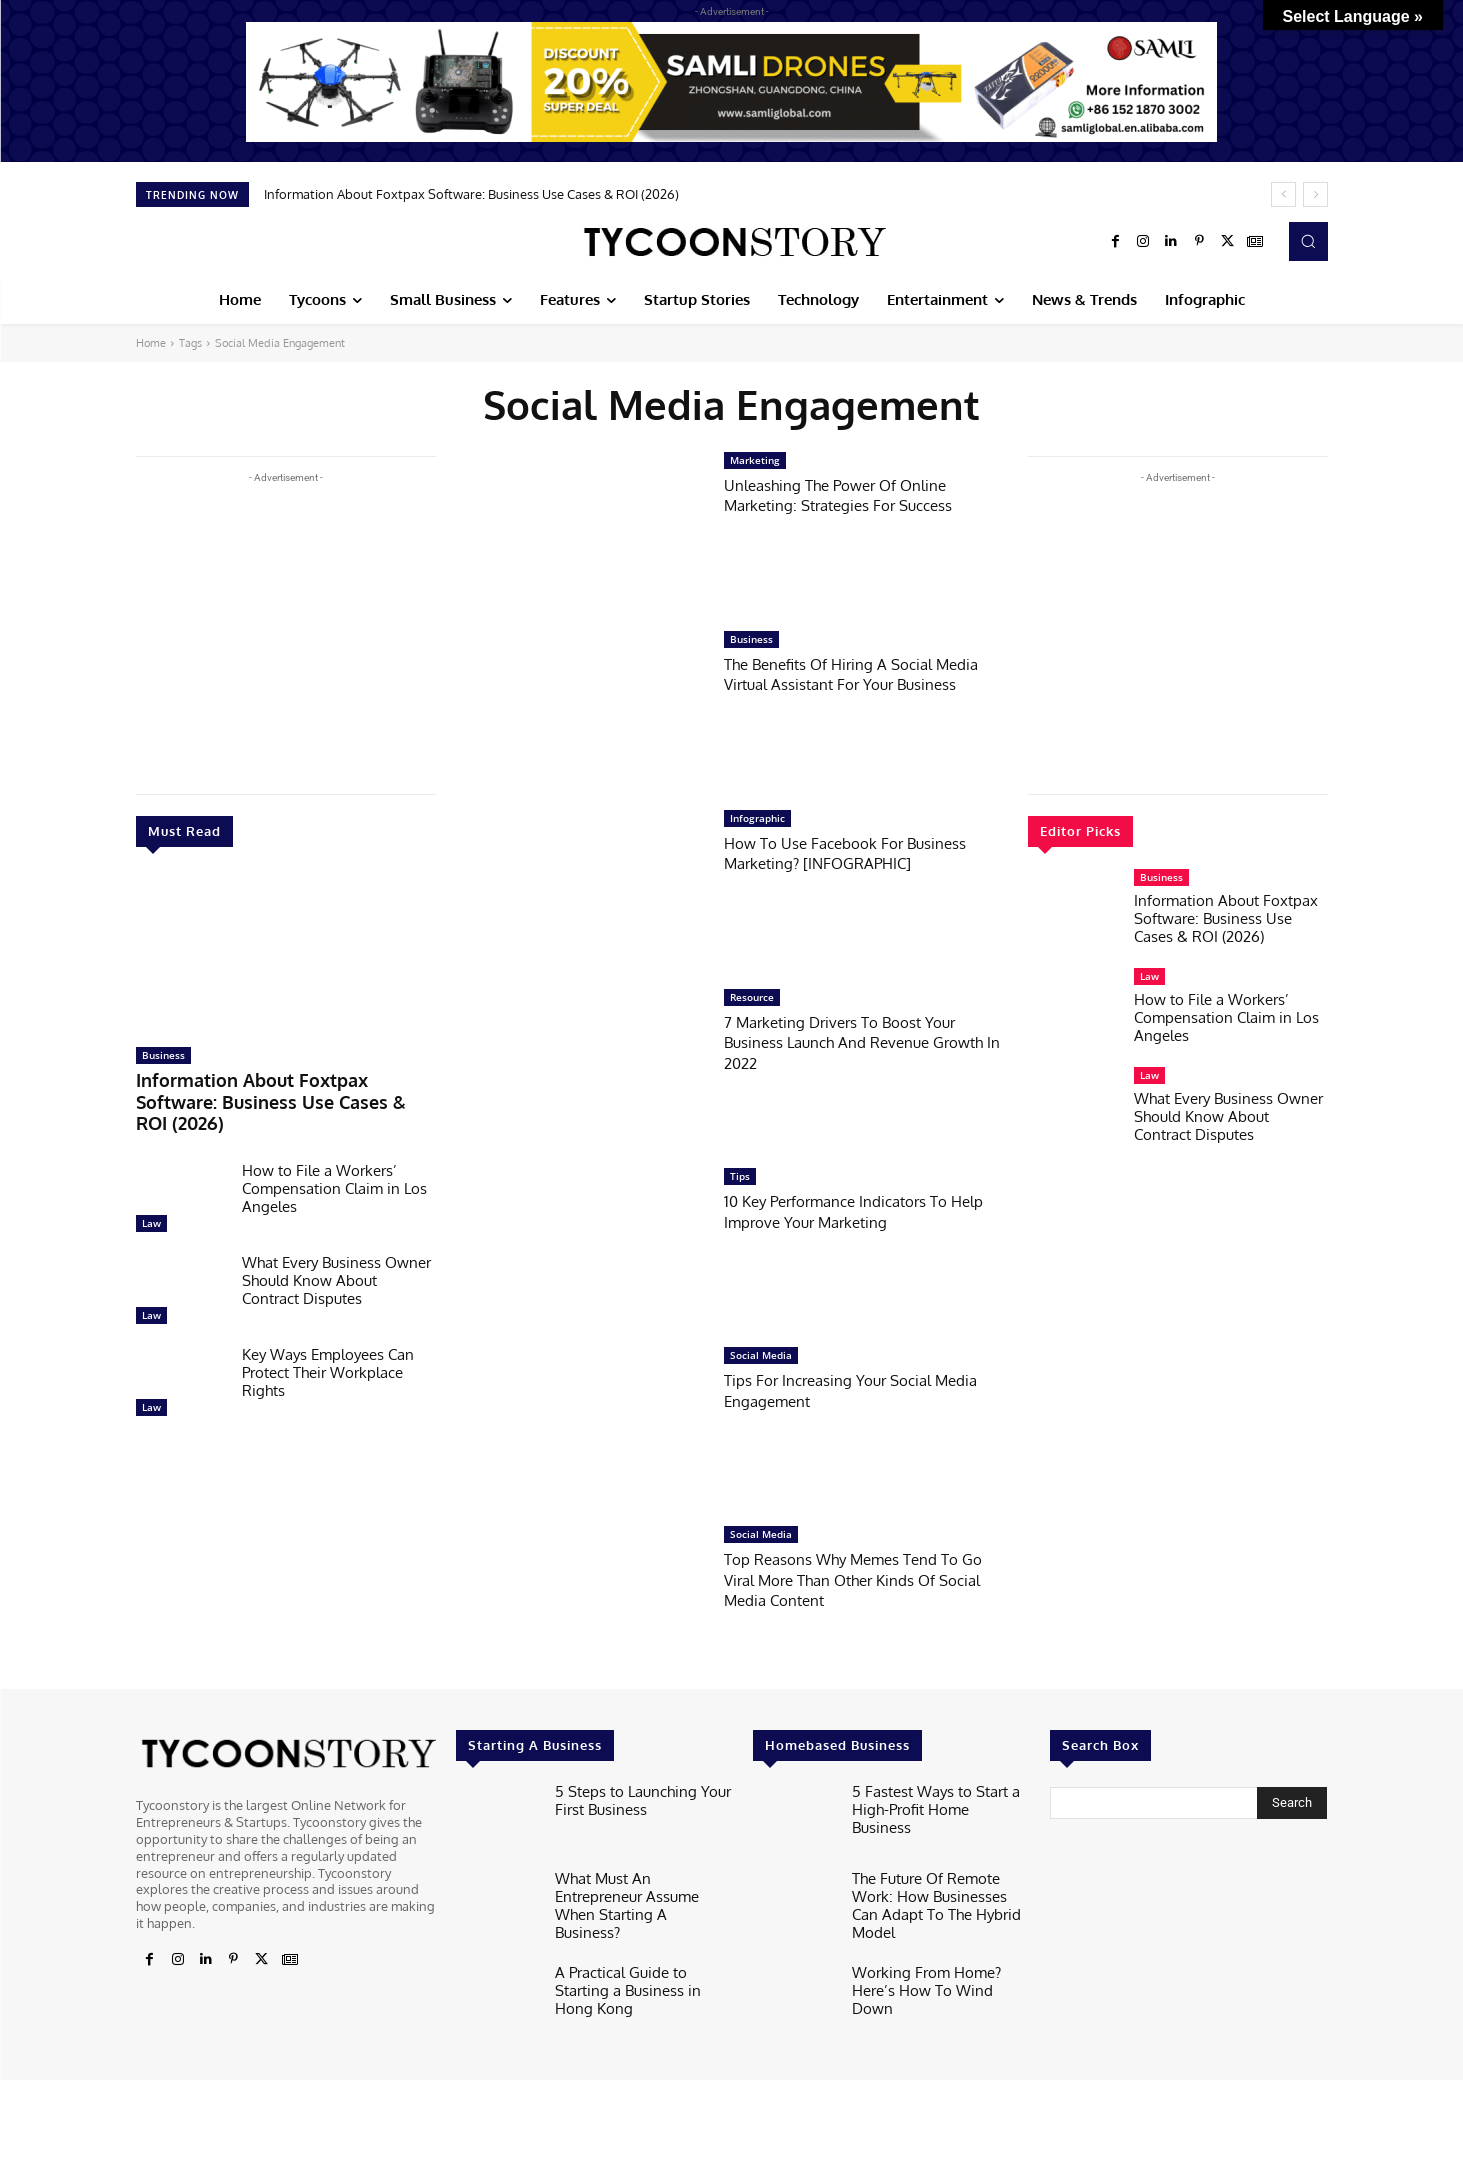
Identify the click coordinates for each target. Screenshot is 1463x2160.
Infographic (757, 818)
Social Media (761, 1355)
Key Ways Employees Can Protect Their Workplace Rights (328, 1343)
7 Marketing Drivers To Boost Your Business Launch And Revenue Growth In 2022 (853, 1042)
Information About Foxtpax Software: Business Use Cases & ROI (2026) (471, 194)
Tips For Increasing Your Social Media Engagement (864, 1389)
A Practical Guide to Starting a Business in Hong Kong (643, 1971)
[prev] (1283, 194)
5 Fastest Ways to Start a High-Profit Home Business (929, 1798)
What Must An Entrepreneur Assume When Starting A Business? (638, 1892)
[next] (1315, 194)
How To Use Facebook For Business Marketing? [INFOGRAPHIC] (858, 852)
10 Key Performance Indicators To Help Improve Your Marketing (849, 1210)
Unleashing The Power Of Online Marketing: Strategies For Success (852, 494)
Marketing (755, 460)
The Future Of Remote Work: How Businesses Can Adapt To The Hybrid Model (940, 1892)
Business (163, 1055)
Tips (740, 1176)
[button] (1308, 241)
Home (151, 343)
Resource (752, 997)
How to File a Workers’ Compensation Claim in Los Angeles (334, 1159)
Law (151, 1194)
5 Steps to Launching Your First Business (631, 1798)
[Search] (1292, 1803)
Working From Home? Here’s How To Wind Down (936, 1971)
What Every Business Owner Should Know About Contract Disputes (336, 1251)
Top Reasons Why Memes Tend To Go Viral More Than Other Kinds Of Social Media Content (855, 1579)
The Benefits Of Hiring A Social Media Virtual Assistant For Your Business (865, 673)
